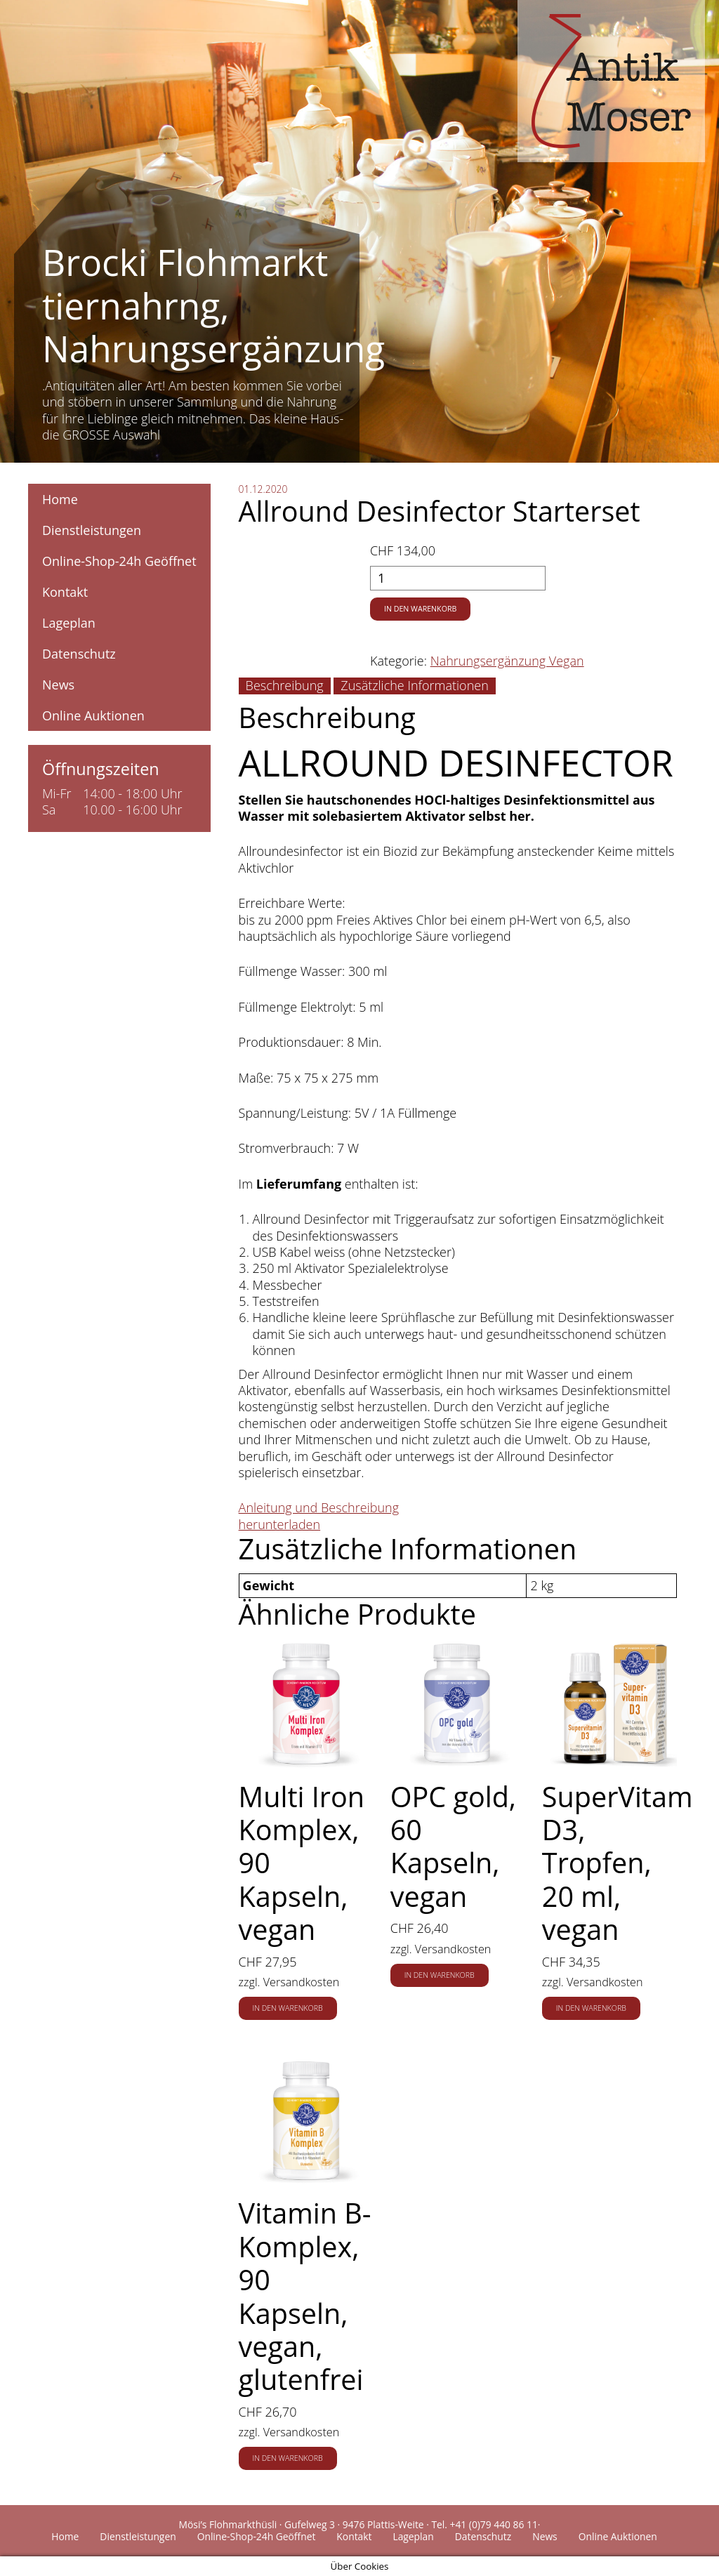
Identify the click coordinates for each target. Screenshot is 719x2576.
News (58, 684)
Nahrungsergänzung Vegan (507, 660)
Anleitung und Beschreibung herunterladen (319, 1515)
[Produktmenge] (458, 578)
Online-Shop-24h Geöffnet (119, 561)
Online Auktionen (93, 715)
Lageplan (68, 622)
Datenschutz (79, 653)
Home (60, 499)
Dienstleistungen (91, 530)
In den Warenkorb (420, 609)
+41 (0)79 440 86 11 (494, 2524)
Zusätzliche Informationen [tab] (414, 685)
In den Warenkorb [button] (288, 2008)
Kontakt (65, 591)
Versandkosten (301, 1982)
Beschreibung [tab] (285, 685)
